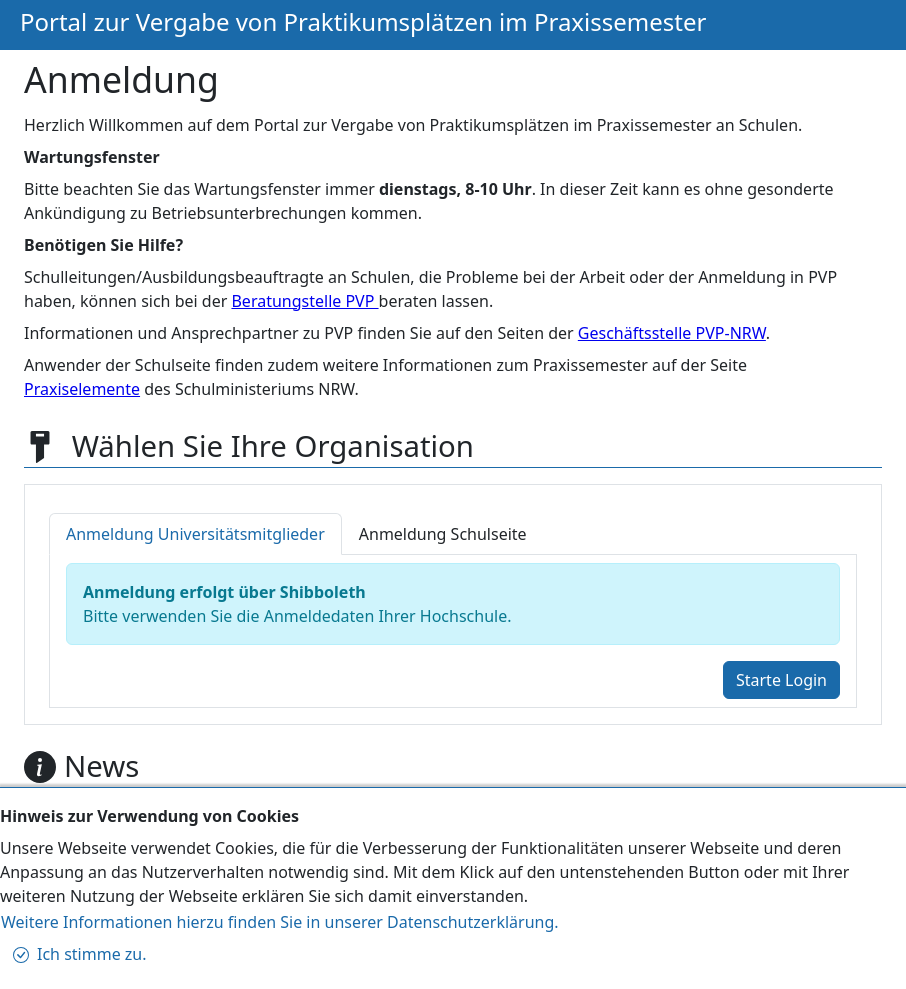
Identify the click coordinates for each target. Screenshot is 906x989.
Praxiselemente (82, 389)
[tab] (195, 534)
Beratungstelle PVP (304, 301)
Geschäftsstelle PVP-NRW (672, 333)
